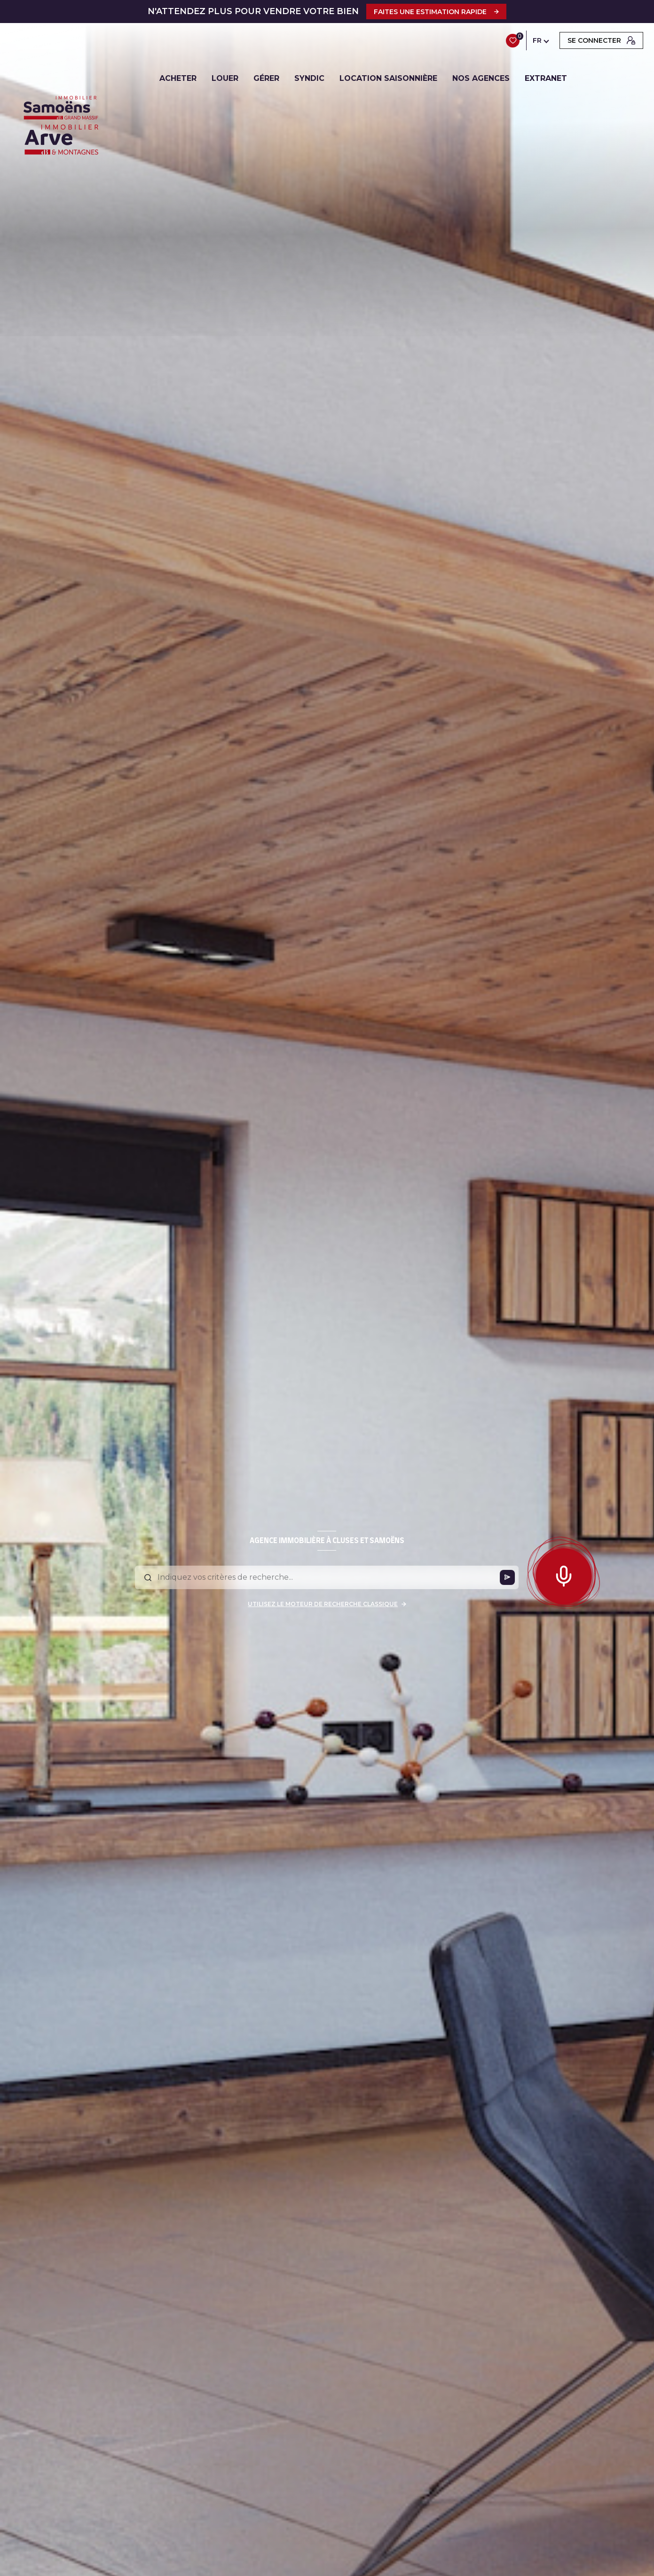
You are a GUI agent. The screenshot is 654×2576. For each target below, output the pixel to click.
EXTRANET (546, 78)
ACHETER (178, 78)
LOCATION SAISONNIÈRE (389, 78)
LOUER (225, 78)
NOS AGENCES (481, 78)
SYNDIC (310, 78)
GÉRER (267, 78)
